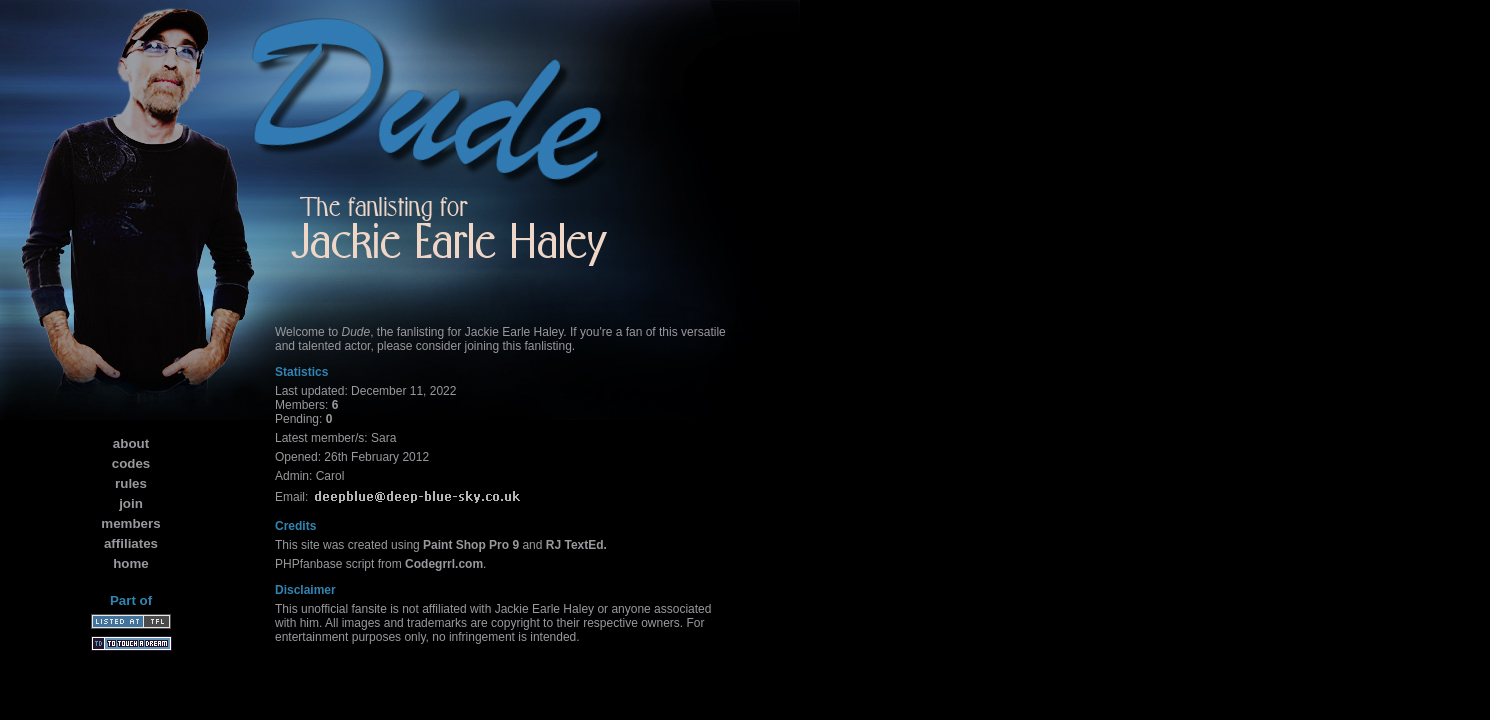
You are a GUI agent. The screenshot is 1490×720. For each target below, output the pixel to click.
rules (131, 483)
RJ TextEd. (576, 545)
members (130, 523)
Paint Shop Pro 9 (471, 545)
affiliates (131, 543)
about (131, 443)
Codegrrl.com (444, 564)
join (131, 503)
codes (131, 463)
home (131, 563)
